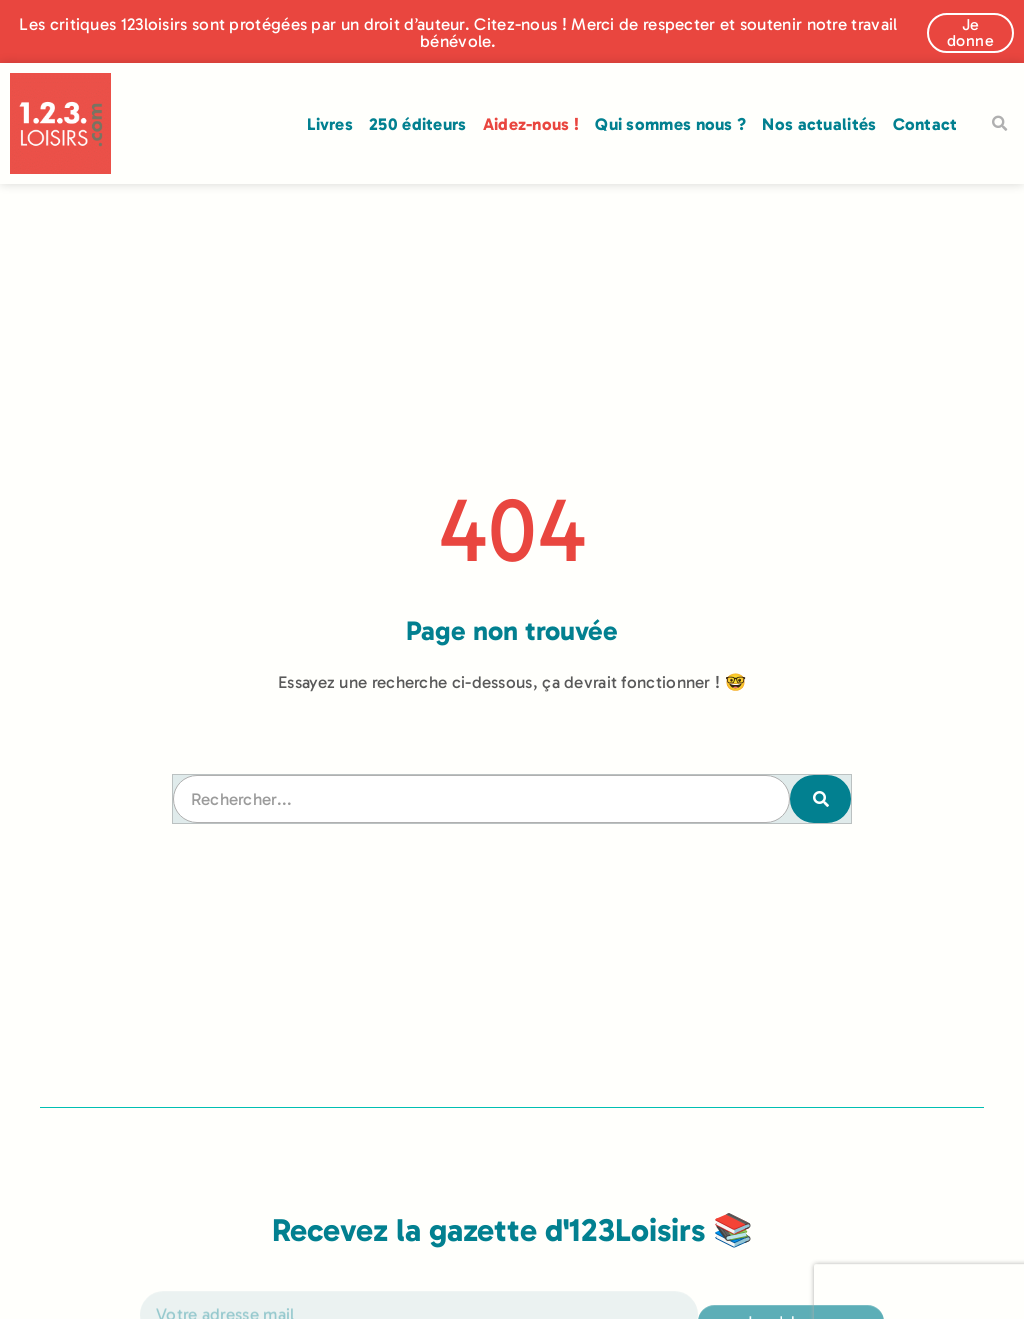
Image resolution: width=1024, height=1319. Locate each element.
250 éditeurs (418, 124)
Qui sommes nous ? (670, 124)
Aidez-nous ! (531, 124)
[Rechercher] (820, 799)
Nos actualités (819, 124)
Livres (330, 124)
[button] (1000, 124)
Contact (925, 124)
